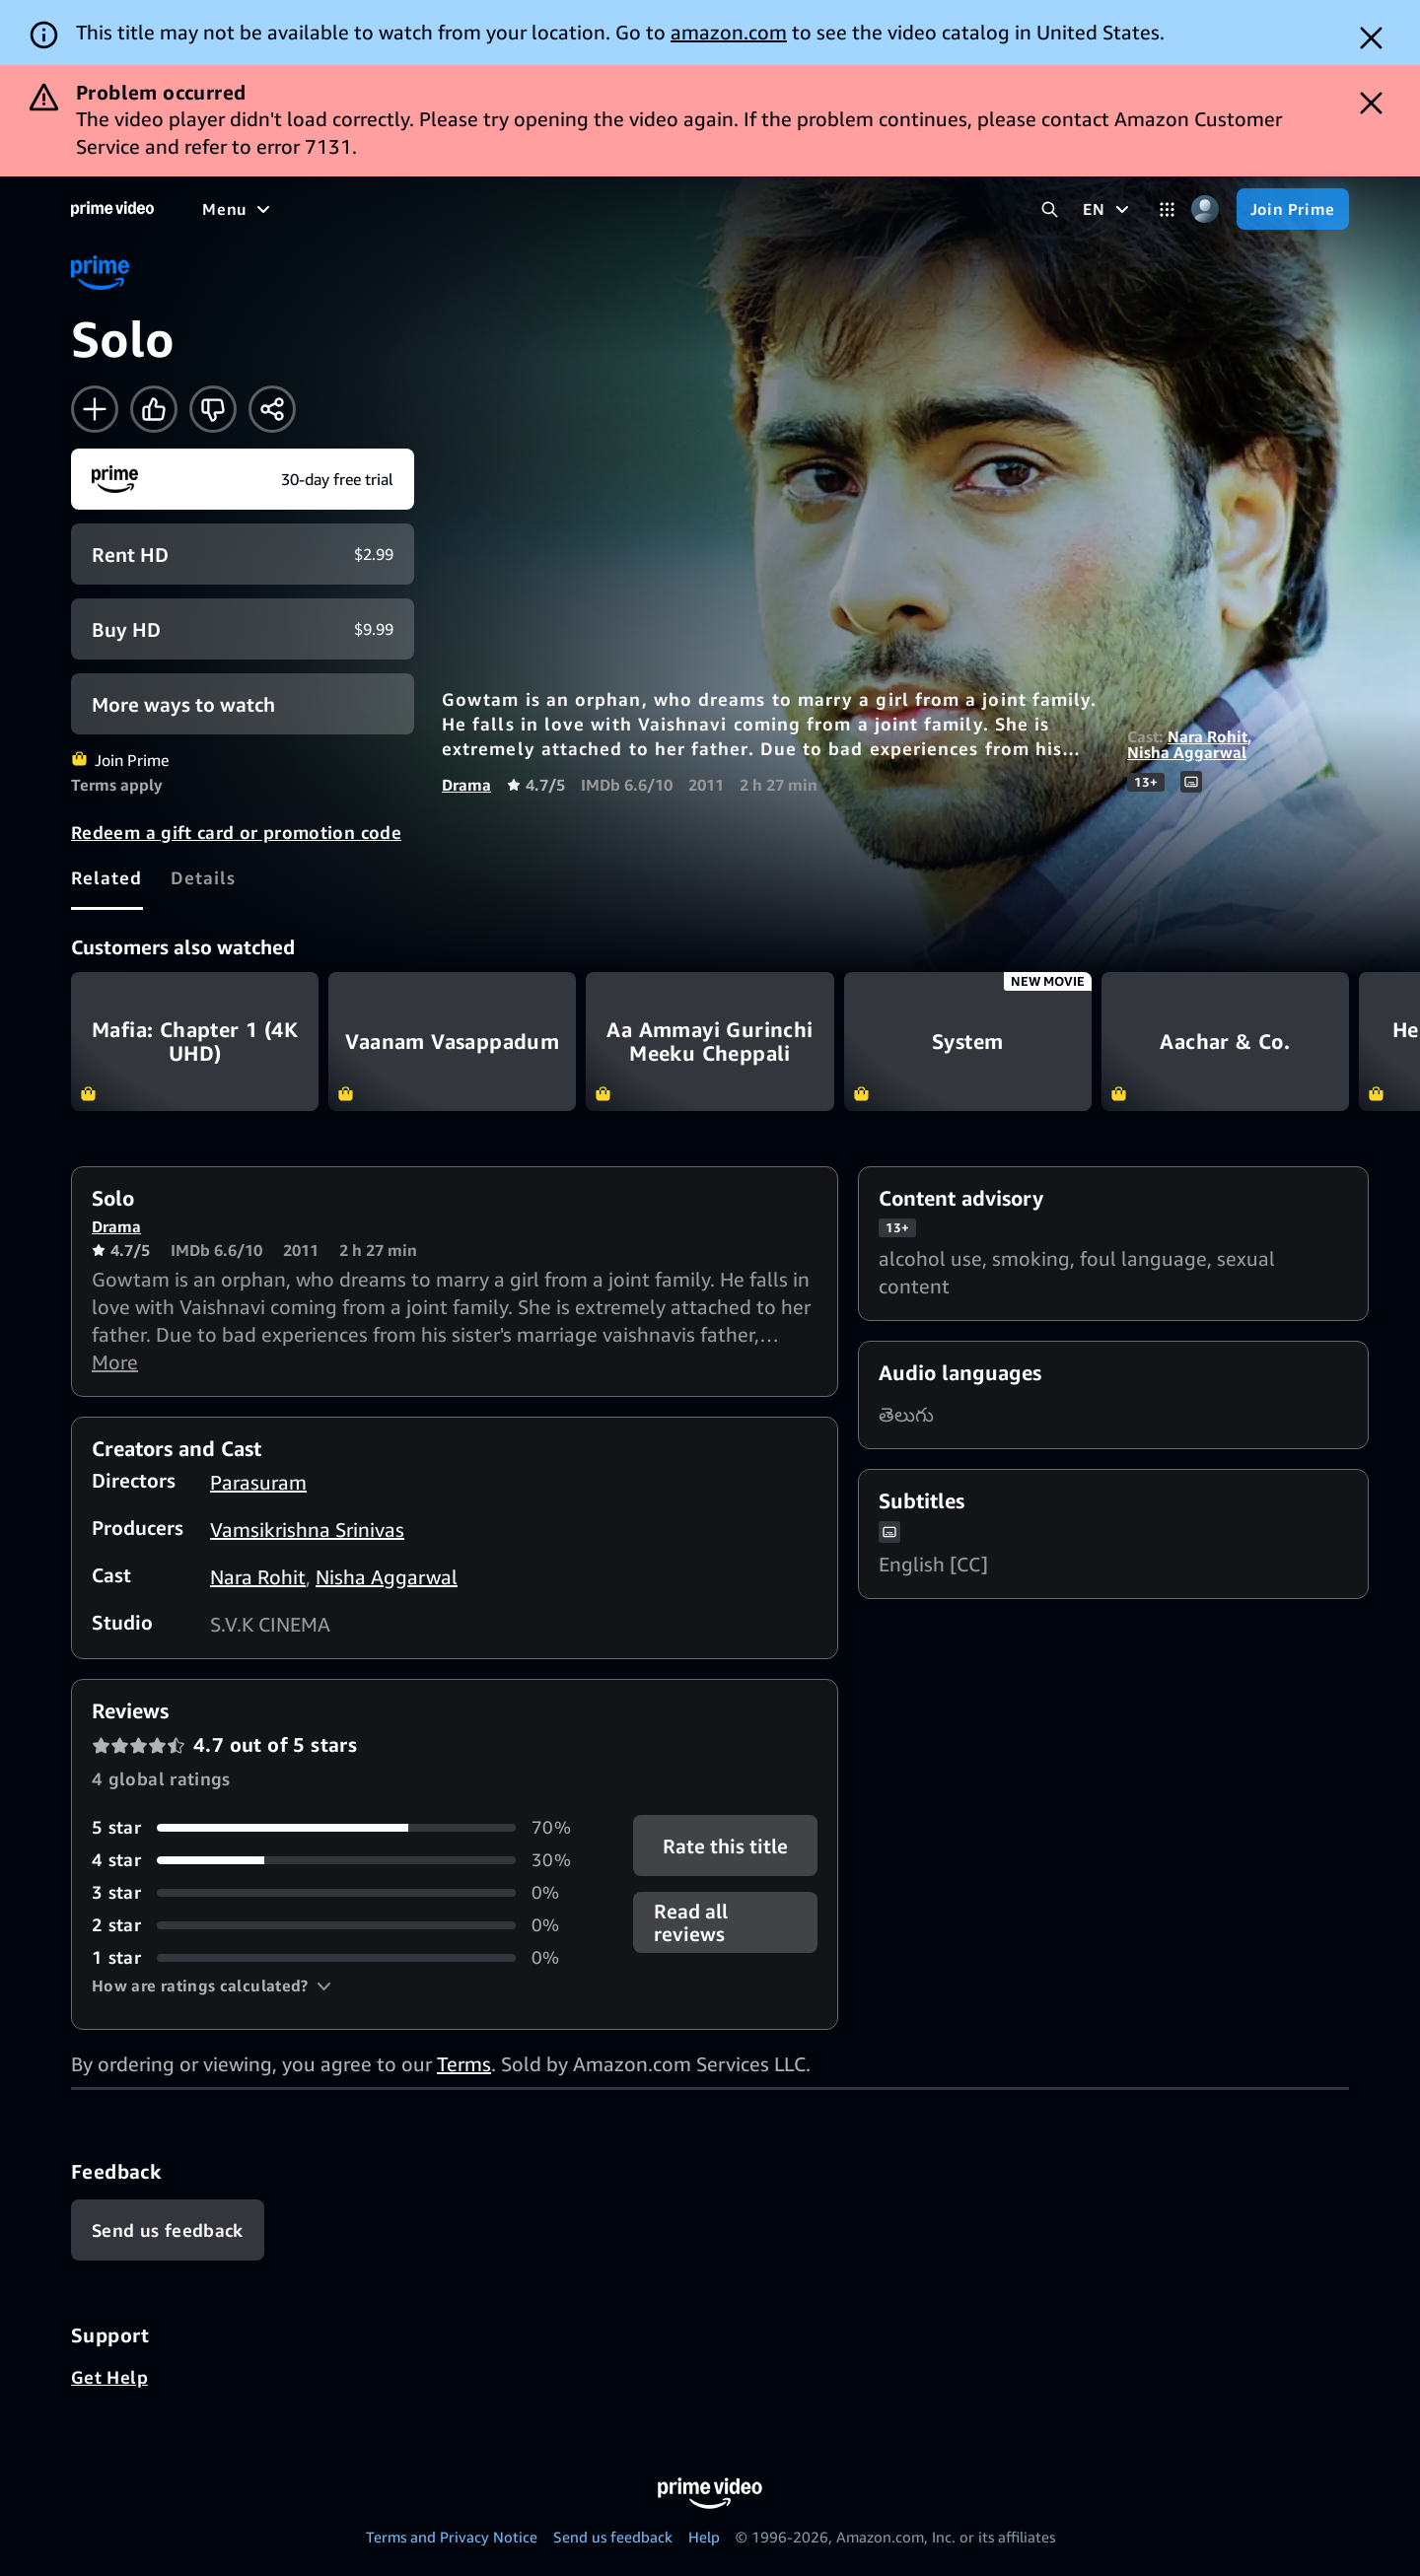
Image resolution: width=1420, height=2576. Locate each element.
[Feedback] (167, 2230)
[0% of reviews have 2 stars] (339, 1925)
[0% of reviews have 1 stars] (339, 1957)
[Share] (272, 409)
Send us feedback (613, 2536)
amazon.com (729, 32)
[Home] (112, 209)
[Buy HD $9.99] (242, 629)
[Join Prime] (1293, 209)
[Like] (154, 409)
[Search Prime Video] (1049, 209)
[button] (211, 1985)
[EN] (1108, 209)
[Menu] (238, 209)
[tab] (107, 877)
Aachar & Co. (1225, 1041)
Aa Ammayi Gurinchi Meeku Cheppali (709, 1041)
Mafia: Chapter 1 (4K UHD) (195, 1041)
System (968, 1041)
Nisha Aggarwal (1186, 752)
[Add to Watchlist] (94, 409)
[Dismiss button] (1371, 38)
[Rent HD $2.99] (242, 554)
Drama (466, 785)
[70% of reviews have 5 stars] (339, 1827)
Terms (464, 2064)
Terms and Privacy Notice (451, 2536)
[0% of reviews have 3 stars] (339, 1892)
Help (704, 2536)
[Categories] (1167, 209)
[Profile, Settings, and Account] (1205, 209)
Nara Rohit (1207, 736)
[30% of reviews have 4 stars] (339, 1859)
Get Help (109, 2377)
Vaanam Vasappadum (452, 1041)
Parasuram (258, 1482)
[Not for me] (213, 409)
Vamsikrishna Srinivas (307, 1529)
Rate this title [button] (725, 1846)
